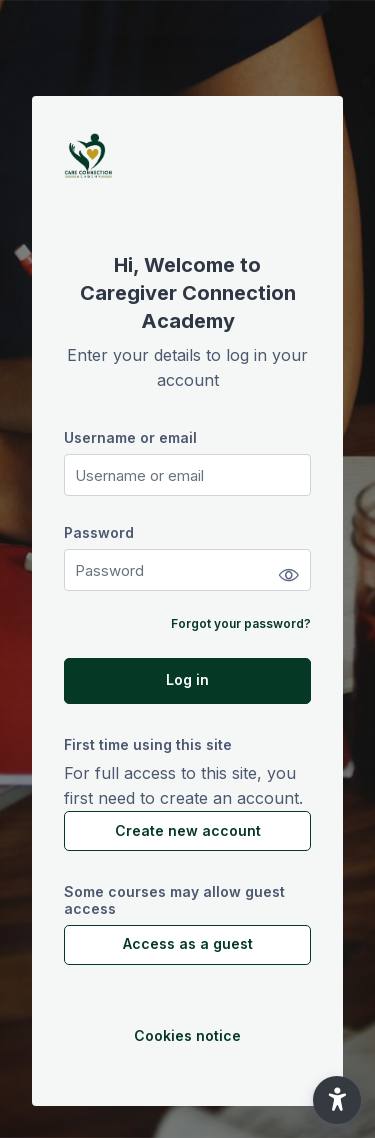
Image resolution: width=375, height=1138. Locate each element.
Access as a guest (188, 943)
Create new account (188, 830)
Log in (187, 679)
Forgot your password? (241, 623)
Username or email (130, 437)
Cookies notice (187, 1035)
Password (99, 532)
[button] (337, 1100)
